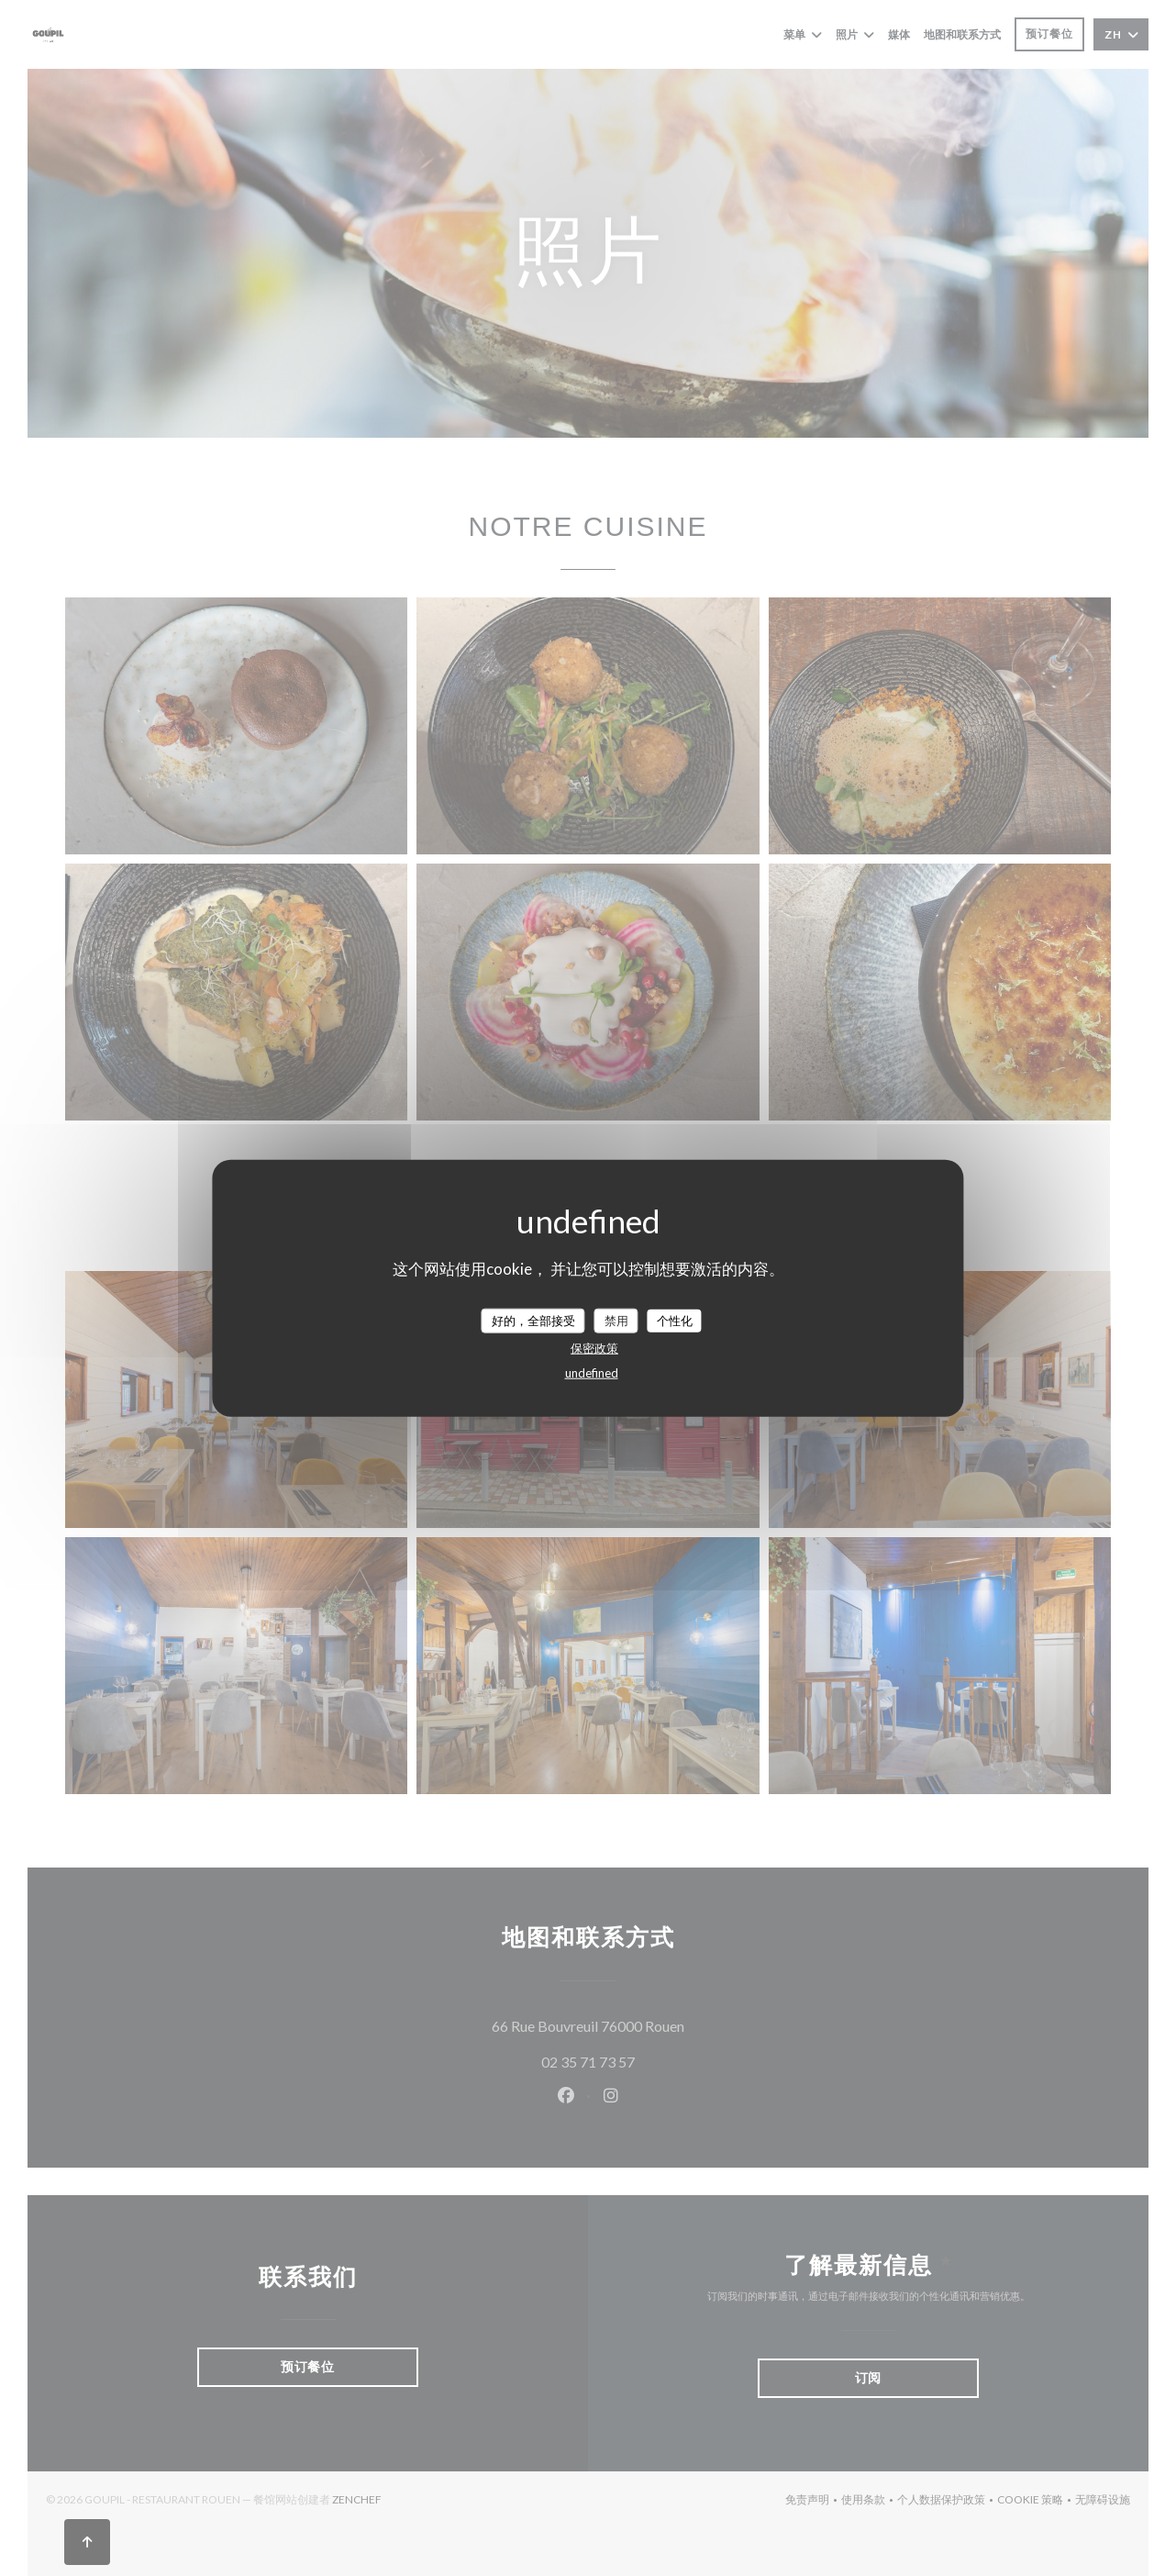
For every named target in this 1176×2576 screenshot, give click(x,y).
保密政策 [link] (594, 1348)
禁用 (616, 1319)
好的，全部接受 (533, 1319)
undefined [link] (591, 1373)
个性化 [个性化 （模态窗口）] (675, 1319)
